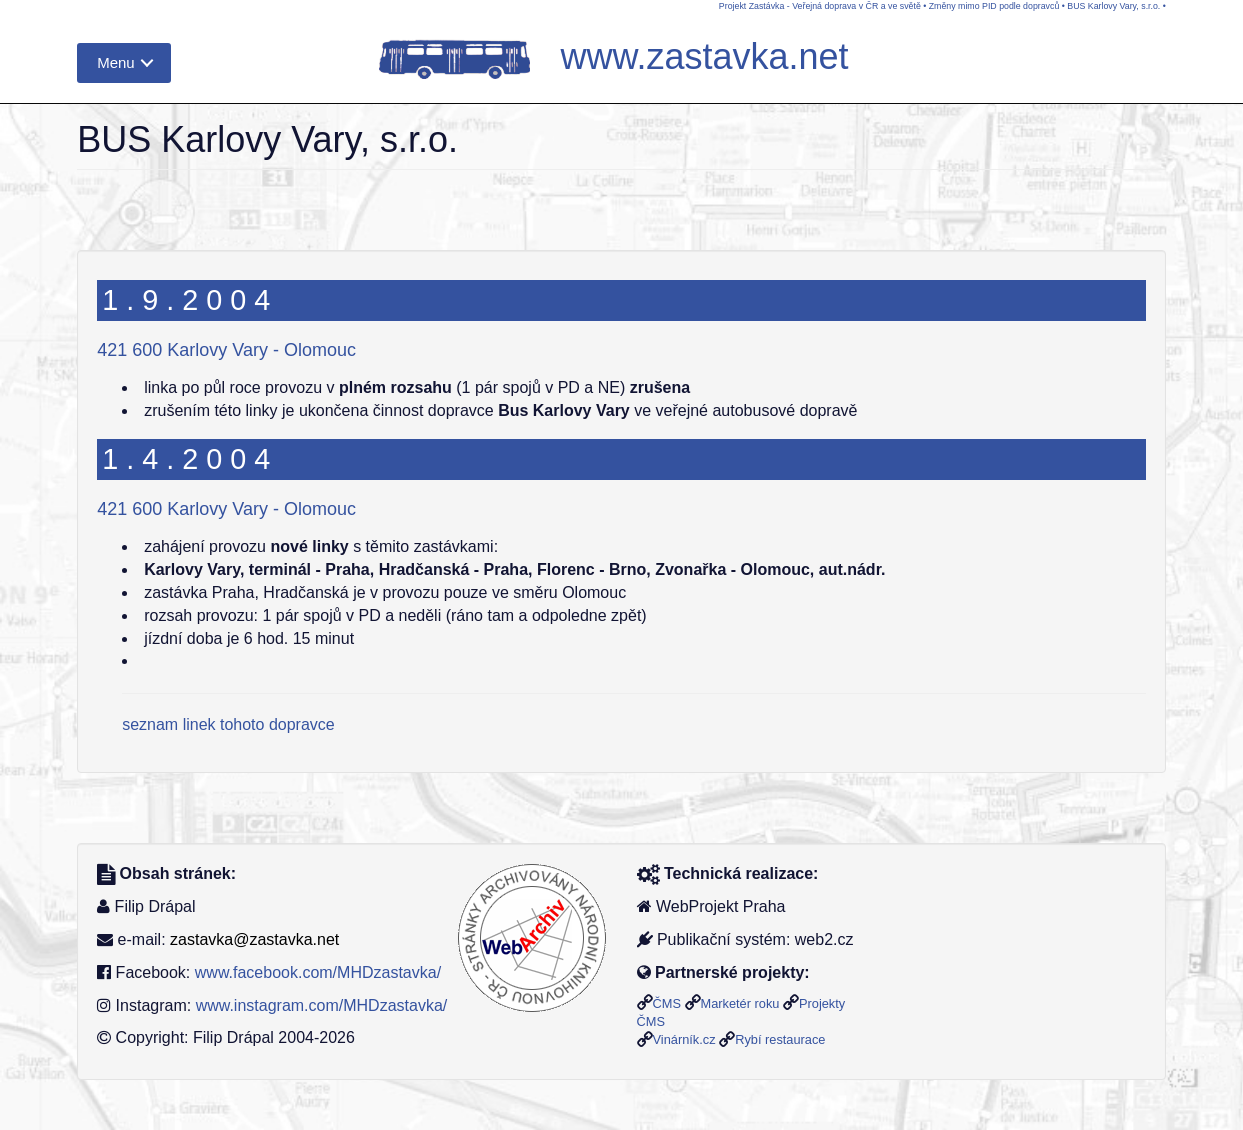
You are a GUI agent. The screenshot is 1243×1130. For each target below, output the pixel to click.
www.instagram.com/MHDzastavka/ (322, 1005)
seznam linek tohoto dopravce (228, 724)
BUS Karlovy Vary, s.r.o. (1113, 6)
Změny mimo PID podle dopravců (994, 6)
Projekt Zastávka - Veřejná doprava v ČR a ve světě (820, 6)
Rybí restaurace (780, 1039)
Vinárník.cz (684, 1039)
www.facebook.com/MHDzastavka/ (318, 972)
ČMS (667, 1003)
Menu (116, 62)
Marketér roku (740, 1003)
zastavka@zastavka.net (254, 939)
